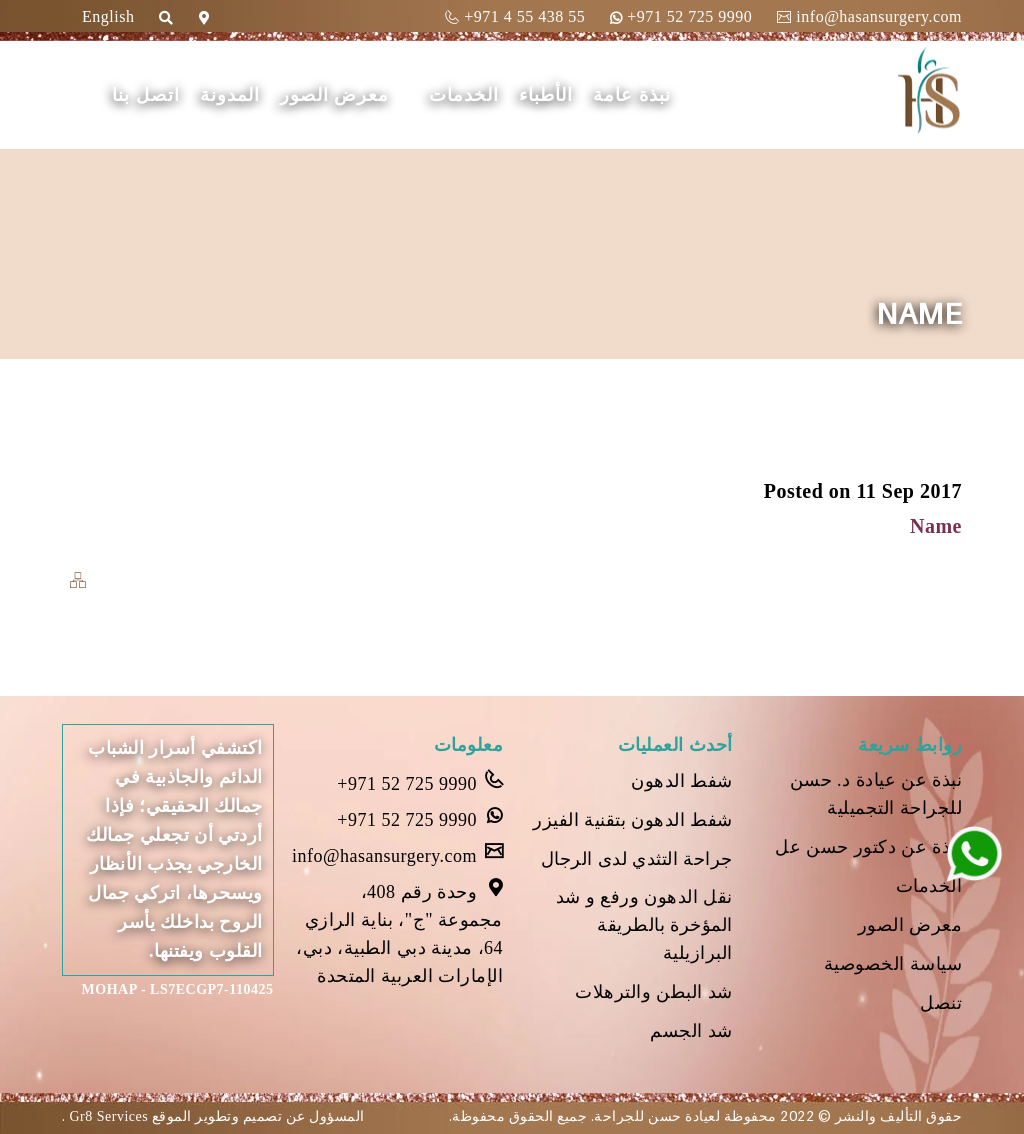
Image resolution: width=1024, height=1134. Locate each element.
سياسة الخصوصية (893, 964)
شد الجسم (691, 1031)
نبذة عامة (632, 95)
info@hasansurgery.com (869, 16)
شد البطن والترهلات (654, 992)
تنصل (941, 1003)
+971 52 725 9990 (681, 16)
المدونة (230, 95)
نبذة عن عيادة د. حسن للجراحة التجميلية (876, 794)
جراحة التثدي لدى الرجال (637, 859)
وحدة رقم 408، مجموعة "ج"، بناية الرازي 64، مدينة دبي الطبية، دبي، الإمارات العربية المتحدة (399, 932)
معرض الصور (335, 95)
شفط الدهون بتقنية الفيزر (633, 820)
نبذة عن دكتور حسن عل (868, 847)
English (108, 16)
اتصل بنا (146, 95)
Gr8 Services (107, 1116)
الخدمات (464, 95)
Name (936, 526)
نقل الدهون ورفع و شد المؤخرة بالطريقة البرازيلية (644, 925)
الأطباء (546, 95)
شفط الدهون (682, 781)
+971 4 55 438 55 (515, 16)
